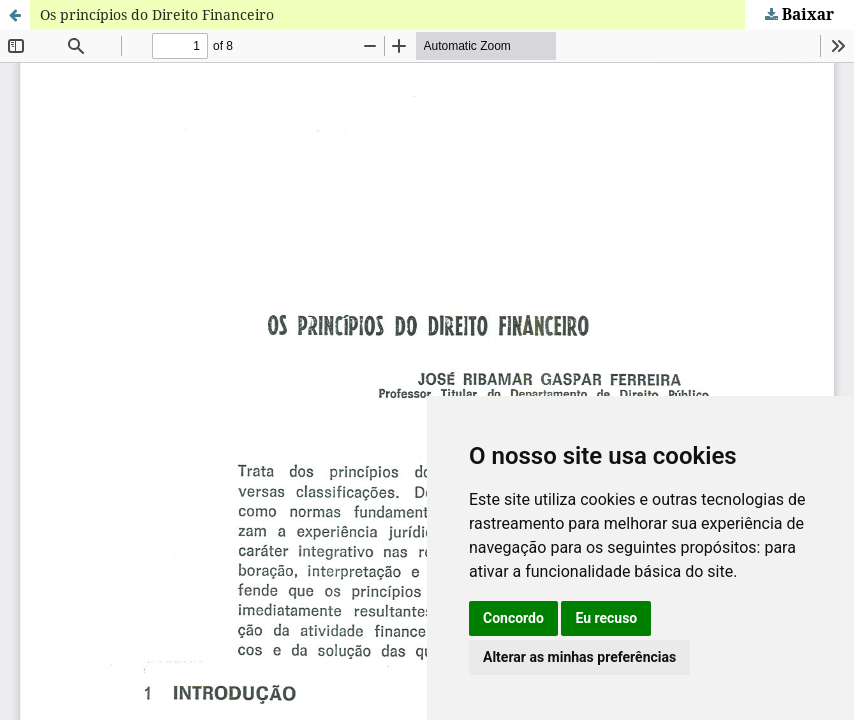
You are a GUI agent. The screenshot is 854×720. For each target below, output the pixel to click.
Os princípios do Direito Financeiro (157, 14)
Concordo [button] (513, 618)
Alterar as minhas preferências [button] (579, 657)
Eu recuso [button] (606, 618)
